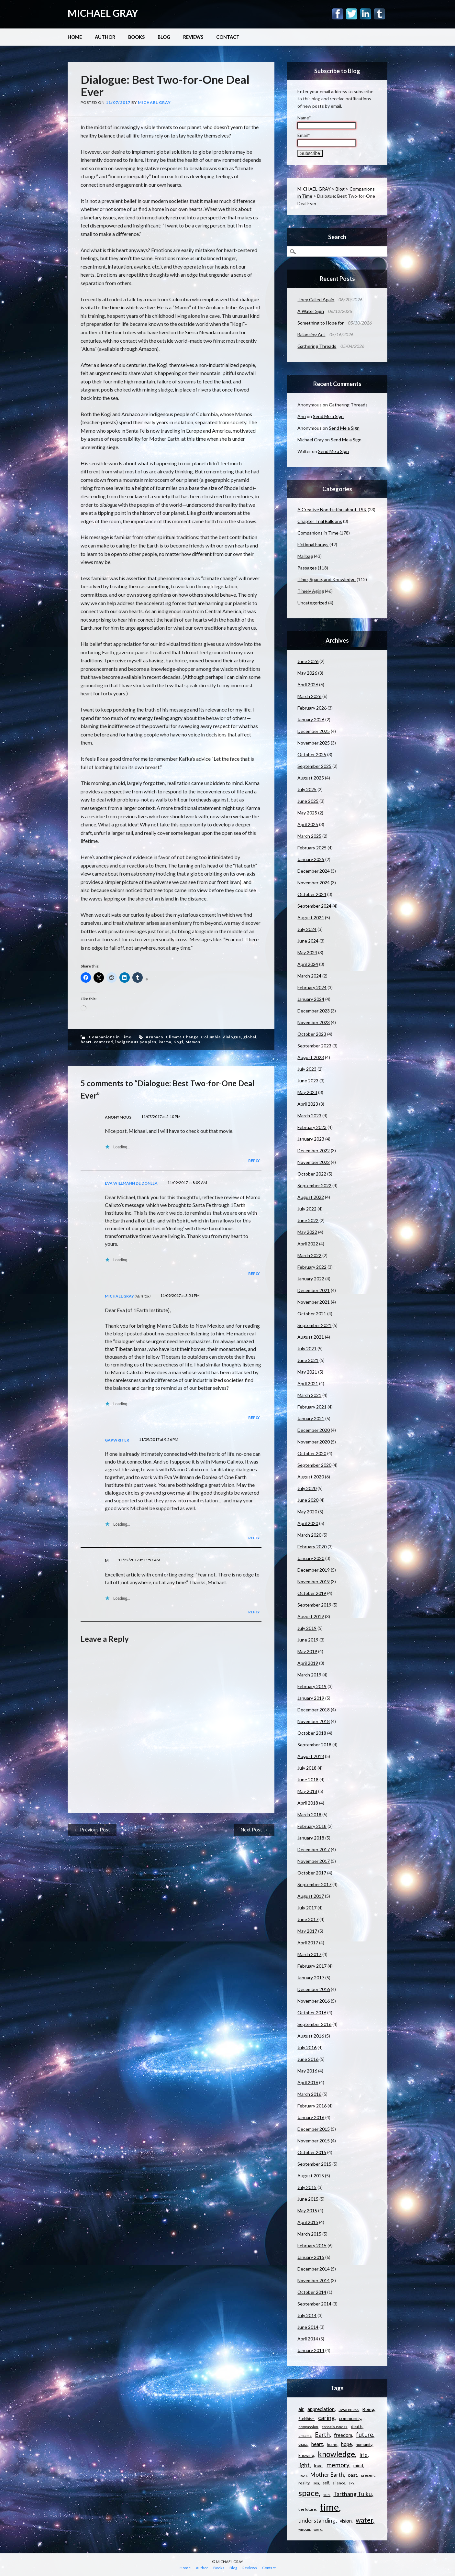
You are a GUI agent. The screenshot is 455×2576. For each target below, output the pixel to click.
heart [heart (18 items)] (317, 2444)
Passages (307, 567)
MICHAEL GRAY (103, 13)
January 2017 (310, 1977)
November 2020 (313, 1441)
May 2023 (307, 1092)
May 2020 (307, 1511)
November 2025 (313, 743)
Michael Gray (154, 102)
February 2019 (312, 1686)
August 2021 (310, 1337)
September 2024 (314, 906)
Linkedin (365, 13)
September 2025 (314, 766)
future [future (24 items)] (364, 2434)
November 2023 (313, 1022)
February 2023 (312, 1127)
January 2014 (310, 2350)
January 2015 (310, 2257)
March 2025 (309, 836)
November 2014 (313, 2280)
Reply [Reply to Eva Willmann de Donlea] (254, 1273)
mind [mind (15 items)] (358, 2465)
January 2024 (310, 999)
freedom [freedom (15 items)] (343, 2435)
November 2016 (313, 2001)
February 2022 (312, 1267)
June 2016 (307, 2059)
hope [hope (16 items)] (346, 2444)
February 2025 (312, 847)
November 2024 (313, 882)
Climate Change (182, 1036)
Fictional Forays (312, 544)
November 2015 (313, 2140)
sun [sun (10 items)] (326, 2495)
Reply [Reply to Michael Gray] (254, 1417)
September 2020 (314, 1465)
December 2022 (313, 1150)
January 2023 (310, 1139)
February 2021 (312, 1407)
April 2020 (307, 1523)
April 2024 (307, 964)
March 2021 (309, 1395)
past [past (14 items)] (352, 2475)
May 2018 (307, 1791)
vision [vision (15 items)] (346, 2521)
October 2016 (311, 2012)
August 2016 (310, 2036)
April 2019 (307, 1663)
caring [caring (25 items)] (326, 2417)
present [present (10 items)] (368, 2475)
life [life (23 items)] (364, 2454)
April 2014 (307, 2338)
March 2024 (309, 975)
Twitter (351, 13)
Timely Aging (310, 591)
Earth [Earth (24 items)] (322, 2434)
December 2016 (313, 1989)
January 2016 (310, 2117)
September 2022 (314, 1185)
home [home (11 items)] (332, 2444)
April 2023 (307, 1104)
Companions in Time (110, 1036)
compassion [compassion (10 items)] (308, 2427)
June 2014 (307, 2327)
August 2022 (310, 1197)
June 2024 (307, 941)
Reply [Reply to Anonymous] (254, 1160)
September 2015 (314, 2164)
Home (75, 37)
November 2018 (313, 1721)
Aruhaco (154, 1036)
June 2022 (307, 1220)
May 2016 (307, 2070)
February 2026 (312, 708)
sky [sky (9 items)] (351, 2483)
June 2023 (307, 1080)
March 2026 (309, 696)
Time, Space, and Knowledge (326, 579)
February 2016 (312, 2105)
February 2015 (312, 2245)
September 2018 (314, 1744)
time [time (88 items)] (329, 2507)
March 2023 (309, 1115)
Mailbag (305, 556)
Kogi (178, 1041)
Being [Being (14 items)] (368, 2409)
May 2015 (307, 2210)
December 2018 (313, 1709)
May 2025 (307, 812)
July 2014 (306, 2315)
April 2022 (307, 1243)
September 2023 (314, 1045)
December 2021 (313, 1290)
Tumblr (379, 13)
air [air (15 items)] (301, 2409)
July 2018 (306, 1768)
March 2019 (309, 1674)
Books (136, 37)
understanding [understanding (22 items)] (317, 2520)
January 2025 (310, 859)
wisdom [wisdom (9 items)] (304, 2529)
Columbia (211, 1036)
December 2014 (313, 2269)
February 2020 (312, 1546)
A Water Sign (310, 311)
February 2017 (312, 1966)
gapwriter (117, 1440)
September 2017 (314, 1884)
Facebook (337, 13)
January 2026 (310, 719)
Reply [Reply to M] (254, 1611)
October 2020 (311, 1453)
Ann (301, 416)
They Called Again (315, 299)
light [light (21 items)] (304, 2465)
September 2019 (314, 1605)
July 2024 (306, 929)
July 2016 (306, 2047)
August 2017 (310, 1896)
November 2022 (313, 1162)
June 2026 (307, 661)
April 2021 (307, 1383)
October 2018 (311, 1733)
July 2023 (306, 1069)
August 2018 (310, 1756)
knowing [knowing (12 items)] (306, 2455)
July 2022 (306, 1208)
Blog (164, 37)
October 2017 (311, 1872)
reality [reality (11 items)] (303, 2483)
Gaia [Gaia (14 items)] (302, 2444)
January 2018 (310, 1838)
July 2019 (306, 1628)
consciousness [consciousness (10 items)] (334, 2427)
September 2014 (314, 2303)
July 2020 (306, 1488)
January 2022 (310, 1278)
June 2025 (307, 801)
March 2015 (309, 2234)
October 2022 (311, 1174)
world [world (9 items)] (318, 2529)
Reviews (193, 37)
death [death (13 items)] (356, 2426)
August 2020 (310, 1476)
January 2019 (310, 1698)
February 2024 (312, 987)
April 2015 (307, 2222)
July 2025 (306, 789)
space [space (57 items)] (308, 2493)
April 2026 (307, 684)
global (249, 1036)
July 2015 (306, 2187)
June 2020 (307, 1500)
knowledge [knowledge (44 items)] (336, 2454)
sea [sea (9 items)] (316, 2483)
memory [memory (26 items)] (338, 2465)
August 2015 (310, 2175)
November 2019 (313, 1581)
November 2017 (313, 1861)
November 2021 (313, 1302)
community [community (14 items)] (350, 2418)
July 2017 (306, 1907)
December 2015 (313, 2129)
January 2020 (310, 1558)
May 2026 (307, 673)
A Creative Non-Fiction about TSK (332, 509)
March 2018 (309, 1814)
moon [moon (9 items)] (302, 2475)
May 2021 (307, 1372)
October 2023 (311, 1034)
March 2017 (309, 1954)
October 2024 (311, 894)
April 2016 (307, 2082)
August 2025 (310, 777)
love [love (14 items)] (318, 2465)
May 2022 (307, 1232)
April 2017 (307, 1942)
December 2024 (313, 871)
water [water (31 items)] (364, 2520)
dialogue (232, 1036)
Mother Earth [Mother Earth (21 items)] (327, 2474)
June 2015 (307, 2199)
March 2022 (309, 1255)
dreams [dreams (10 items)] (304, 2435)
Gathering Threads (316, 346)
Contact (227, 37)
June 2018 (307, 1779)
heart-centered (97, 1041)
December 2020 (313, 1430)
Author (105, 37)
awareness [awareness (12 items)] (348, 2409)
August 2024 (310, 917)
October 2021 (311, 1313)
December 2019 (313, 1570)
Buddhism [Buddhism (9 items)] (306, 2418)
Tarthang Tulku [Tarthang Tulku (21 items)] (352, 2494)
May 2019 (307, 1651)
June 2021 (307, 1360)
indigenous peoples (135, 1041)
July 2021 (306, 1348)
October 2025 (311, 754)
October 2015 (311, 2152)
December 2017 (313, 1849)
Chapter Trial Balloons (319, 521)
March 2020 (309, 1535)
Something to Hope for (320, 323)
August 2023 (310, 1057)
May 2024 (307, 952)
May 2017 (307, 1931)
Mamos (192, 1041)
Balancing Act (311, 334)
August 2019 (310, 1616)
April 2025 (307, 824)
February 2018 (312, 1826)
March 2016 (309, 2094)
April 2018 (307, 1803)
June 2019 (307, 1639)
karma (165, 1041)
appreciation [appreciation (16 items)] (321, 2409)
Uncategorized (312, 602)
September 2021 (314, 1325)
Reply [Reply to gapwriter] (254, 1537)
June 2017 (307, 1919)
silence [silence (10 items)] (339, 2483)
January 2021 (310, 1418)
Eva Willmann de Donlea (131, 1183)
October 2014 (311, 2292)
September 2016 (314, 2024)
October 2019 (311, 1593)
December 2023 (313, 1010)
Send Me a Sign (328, 416)
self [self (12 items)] (326, 2482)
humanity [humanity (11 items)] (364, 2444)
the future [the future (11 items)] (307, 2509)
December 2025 (313, 731)
